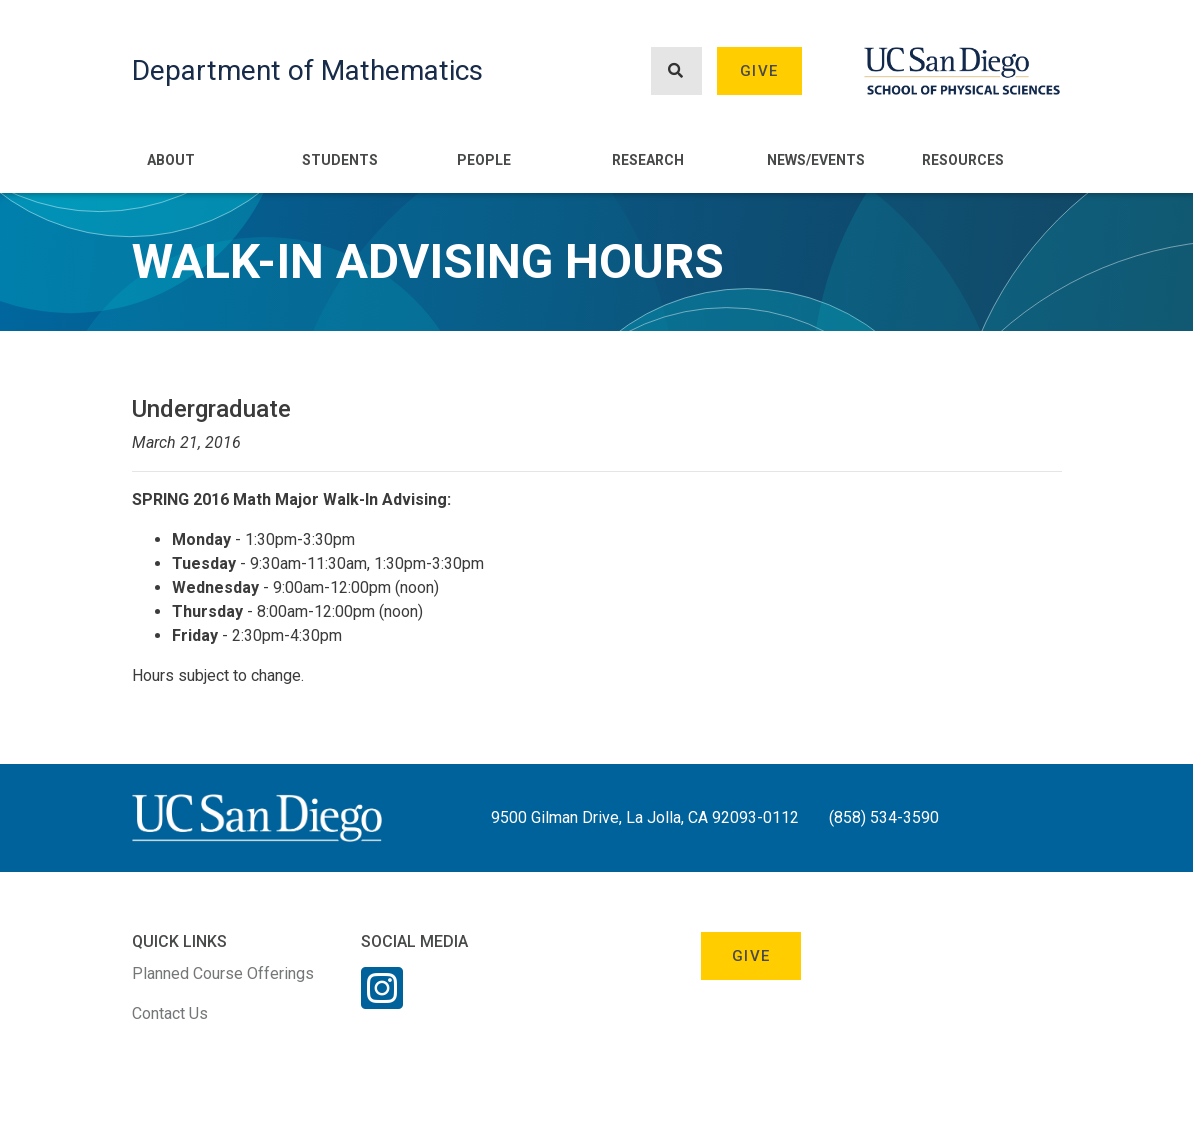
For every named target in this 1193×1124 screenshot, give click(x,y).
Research (648, 160)
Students (340, 160)
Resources (963, 160)
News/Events (816, 160)
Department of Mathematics (307, 70)
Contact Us (170, 1013)
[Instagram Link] (382, 1001)
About (171, 160)
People (484, 160)
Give (759, 71)
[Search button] (676, 71)
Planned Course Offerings (223, 973)
